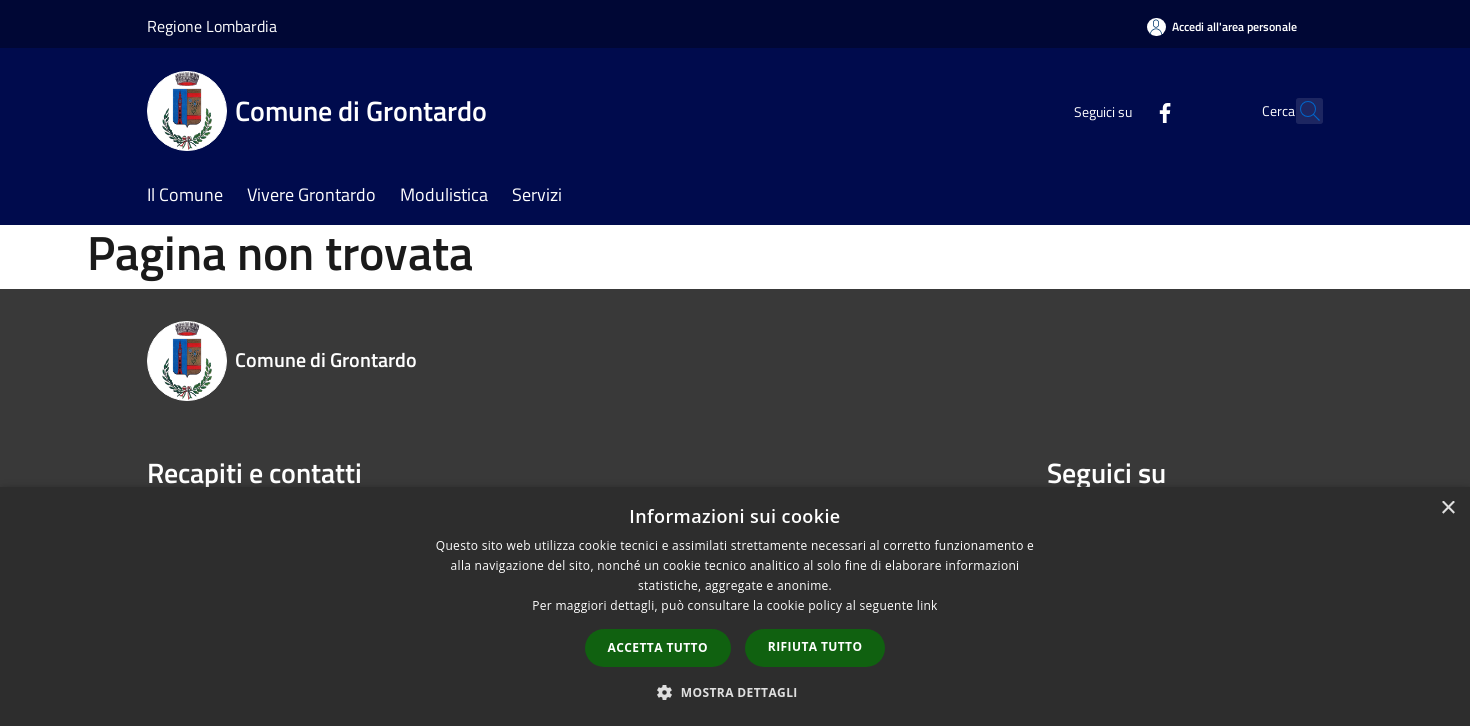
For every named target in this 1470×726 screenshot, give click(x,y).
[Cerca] (1299, 111)
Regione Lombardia (212, 26)
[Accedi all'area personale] (1222, 26)
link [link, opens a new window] (927, 605)
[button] (735, 692)
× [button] (1447, 508)
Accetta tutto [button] (658, 647)
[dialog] (735, 606)
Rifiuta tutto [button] (815, 646)
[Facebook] (1121, 110)
